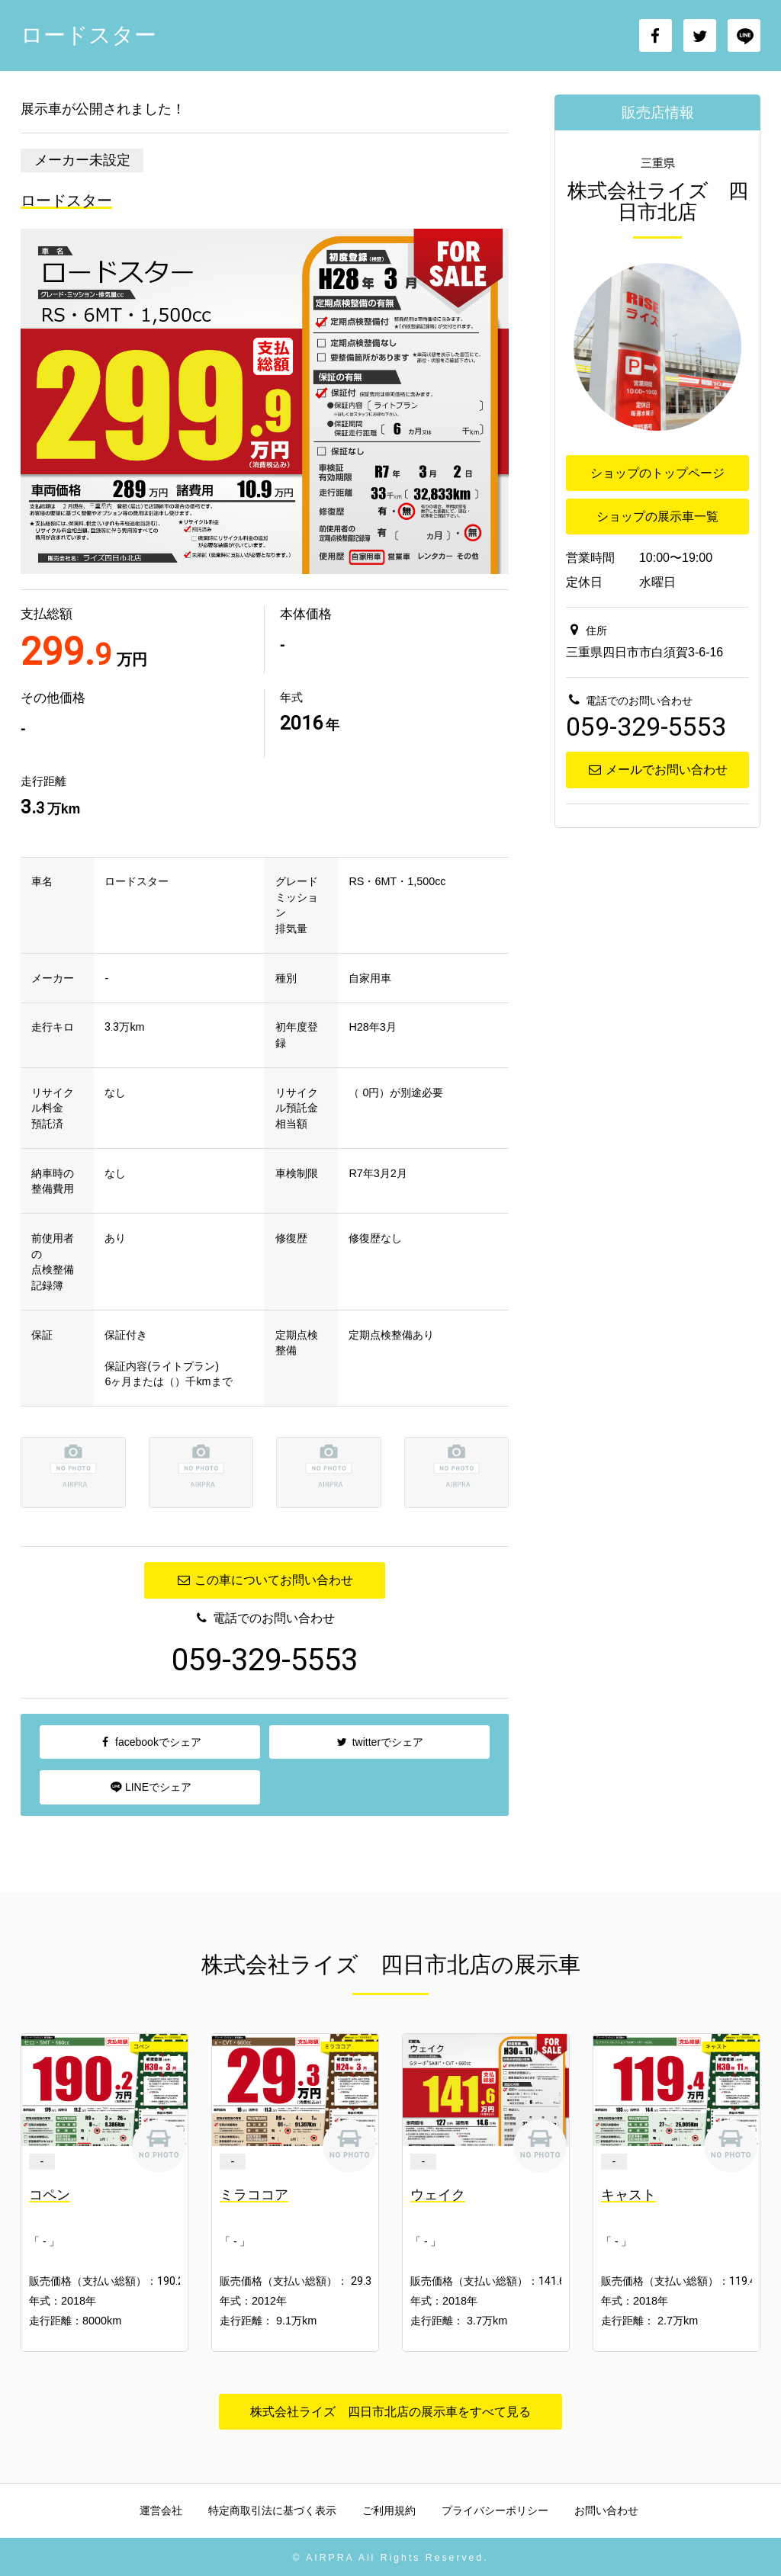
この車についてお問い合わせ (264, 1580)
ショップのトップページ (657, 473)
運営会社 (161, 2510)
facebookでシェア (149, 1742)
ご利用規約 (389, 2510)
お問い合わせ (606, 2510)
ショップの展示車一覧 (657, 516)
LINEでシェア (149, 1787)
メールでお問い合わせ (657, 769)
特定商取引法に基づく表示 (272, 2510)
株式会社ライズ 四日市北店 (657, 201)
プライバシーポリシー (495, 2510)
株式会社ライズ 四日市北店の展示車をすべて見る (390, 2411)
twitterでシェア (379, 1742)
